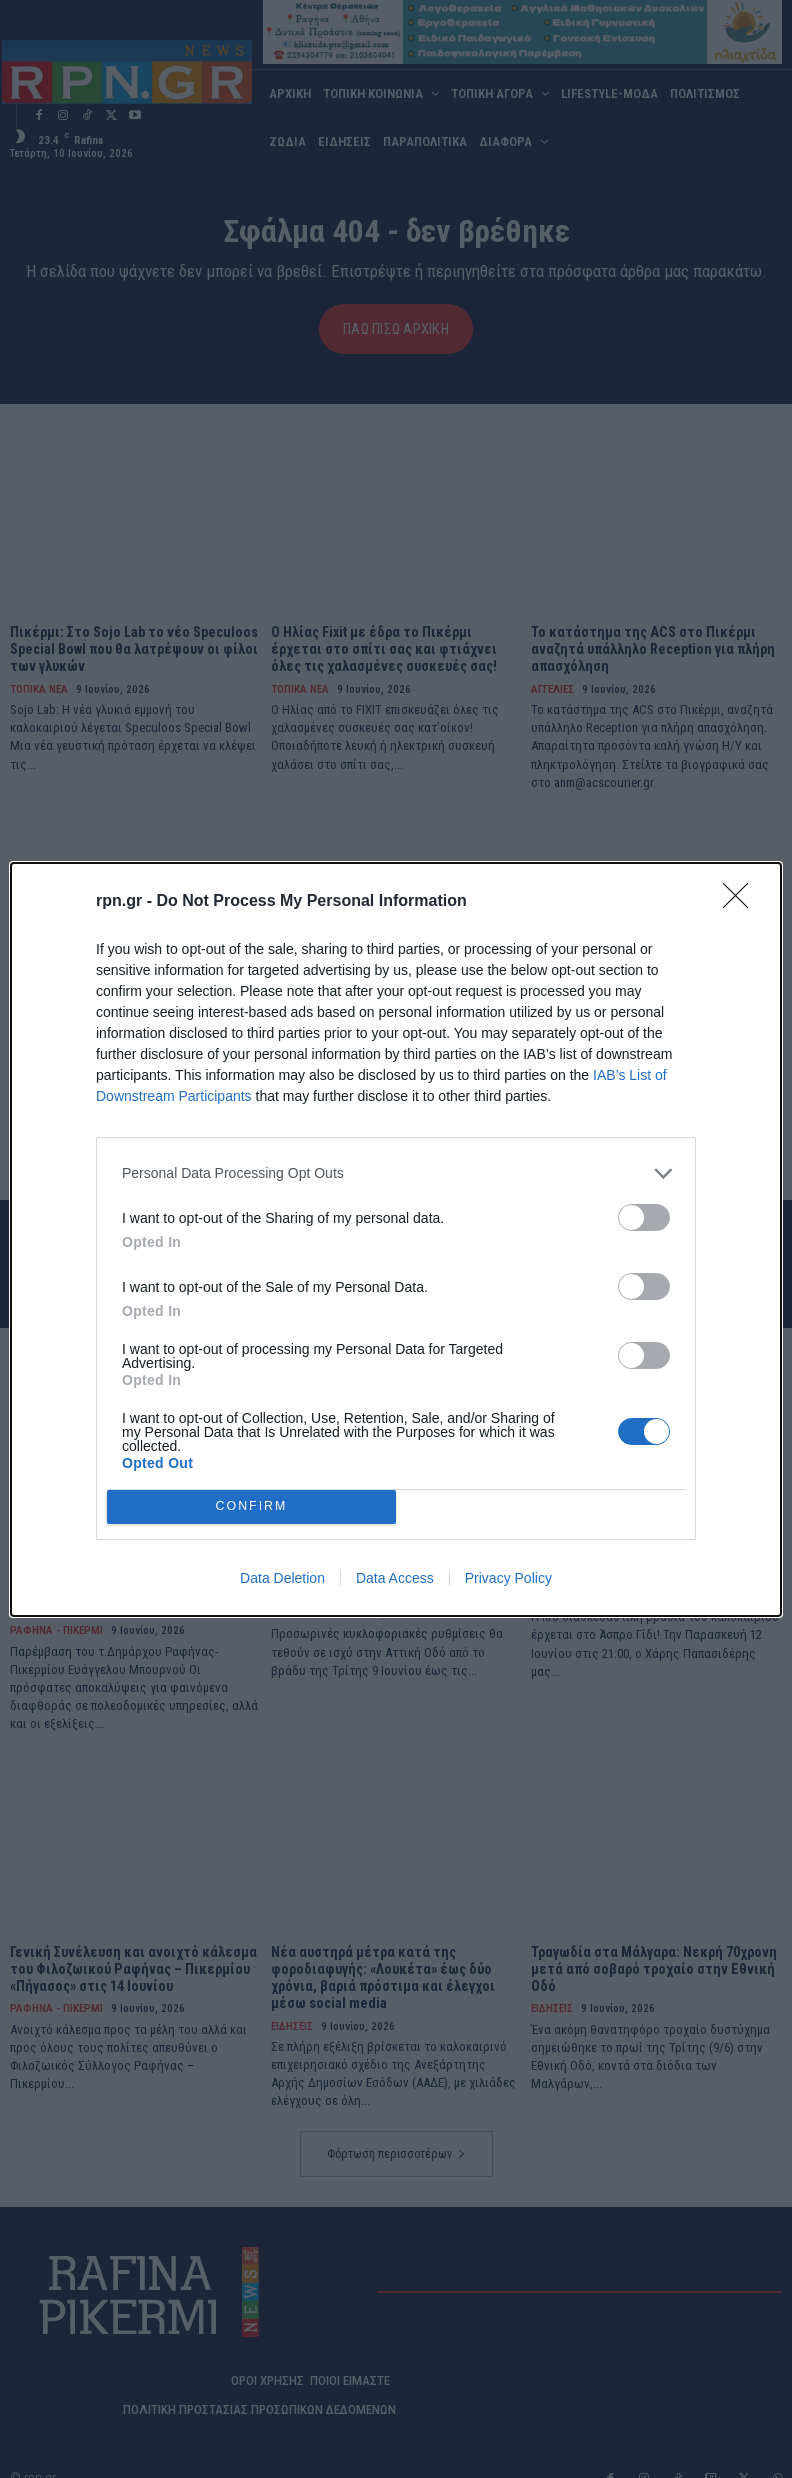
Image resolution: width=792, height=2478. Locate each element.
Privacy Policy (508, 1578)
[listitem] (396, 1173)
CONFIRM (251, 1506)
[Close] (742, 902)
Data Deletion (282, 1578)
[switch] (644, 1217)
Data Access (395, 1578)
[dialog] (396, 1239)
